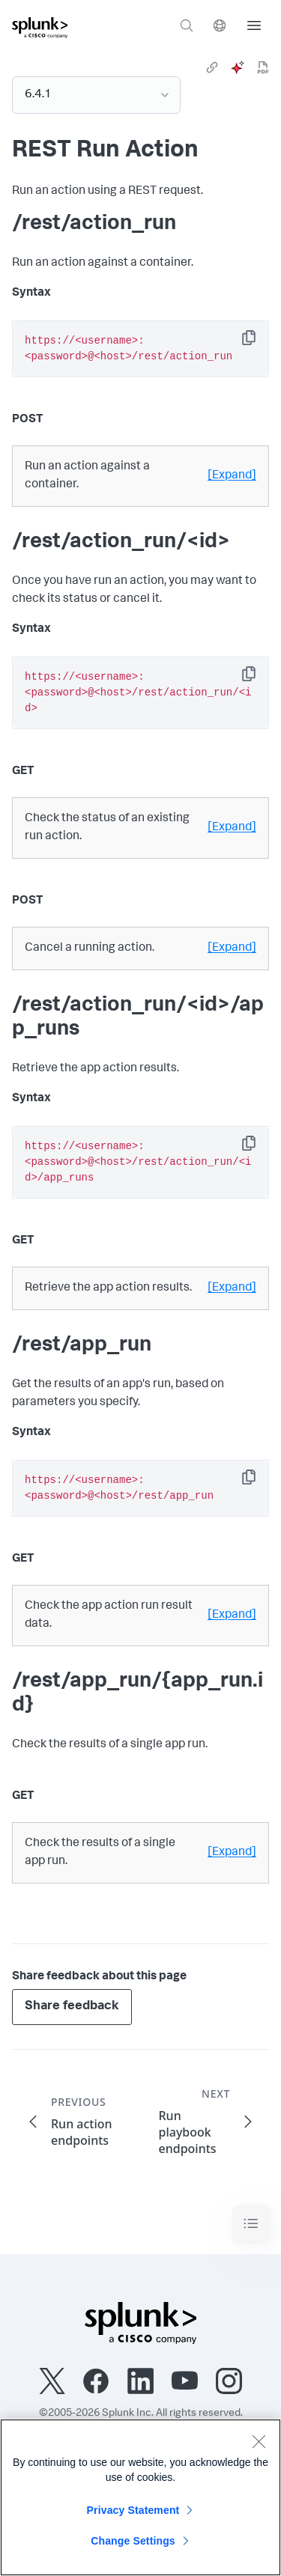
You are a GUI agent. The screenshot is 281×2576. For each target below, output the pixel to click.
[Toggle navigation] (251, 2223)
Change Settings (133, 2541)
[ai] (237, 67)
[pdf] (263, 67)
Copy (259, 342)
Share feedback (72, 2006)
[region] (140, 2497)
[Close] (258, 2441)
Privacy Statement (133, 2510)
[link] (212, 67)
